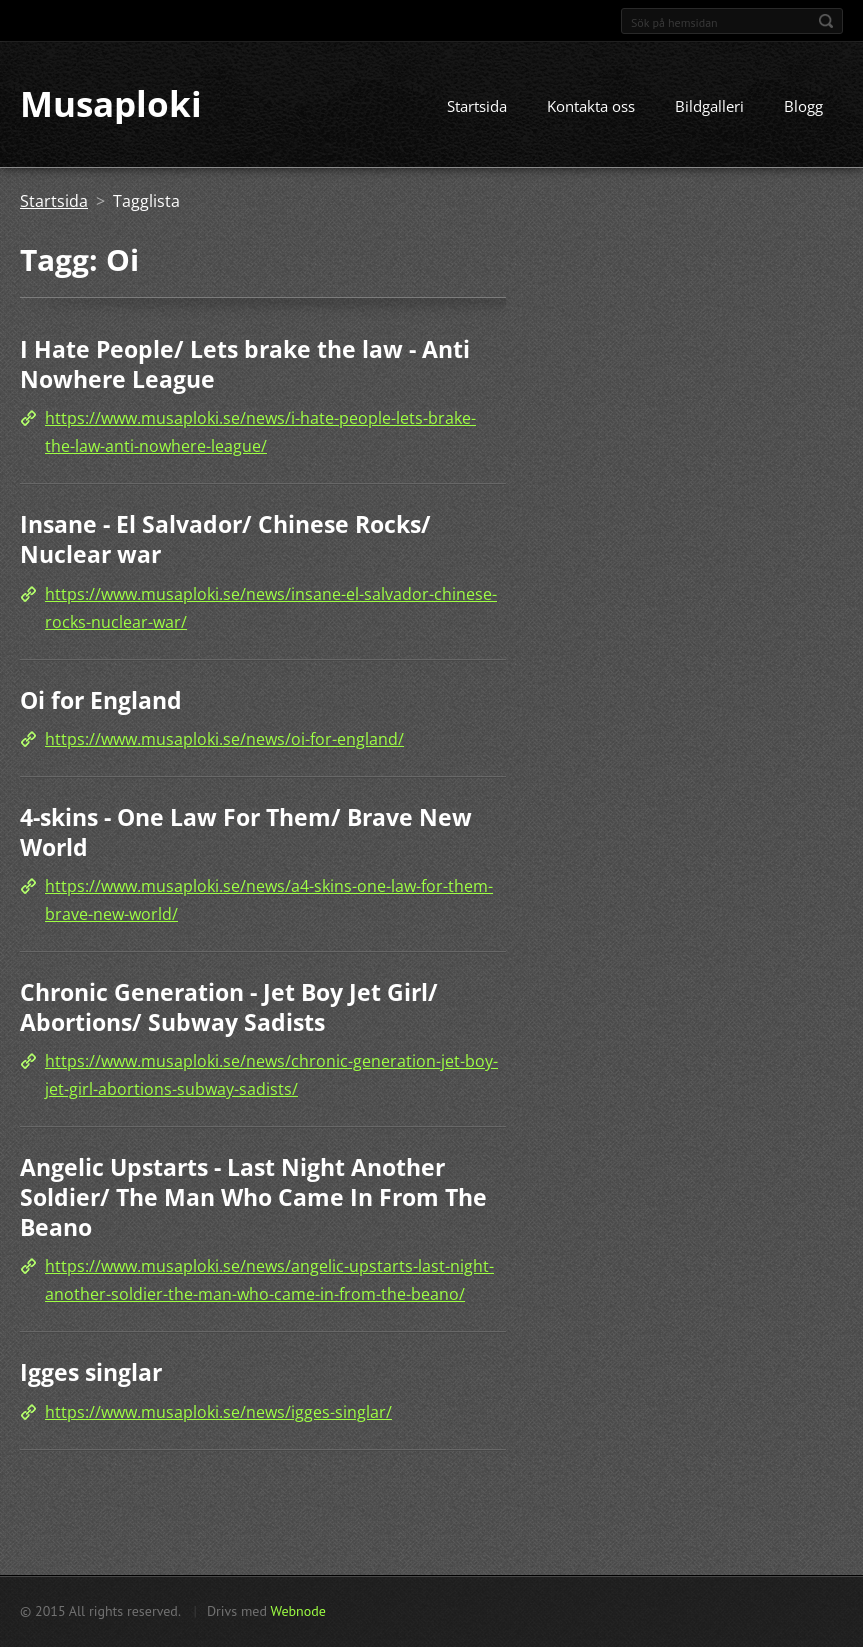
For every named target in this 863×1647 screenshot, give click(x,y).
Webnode (297, 1611)
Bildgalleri (709, 107)
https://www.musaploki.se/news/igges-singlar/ (218, 1412)
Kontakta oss (591, 107)
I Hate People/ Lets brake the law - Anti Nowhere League (245, 365)
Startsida (477, 107)
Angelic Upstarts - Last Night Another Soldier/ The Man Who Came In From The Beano (253, 1197)
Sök (826, 21)
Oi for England (101, 700)
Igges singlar (91, 1372)
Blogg (803, 107)
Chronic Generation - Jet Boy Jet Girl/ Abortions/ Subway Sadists (229, 1008)
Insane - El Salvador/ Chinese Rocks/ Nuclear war (225, 540)
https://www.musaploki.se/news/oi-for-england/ (224, 739)
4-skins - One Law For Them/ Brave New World (246, 832)
